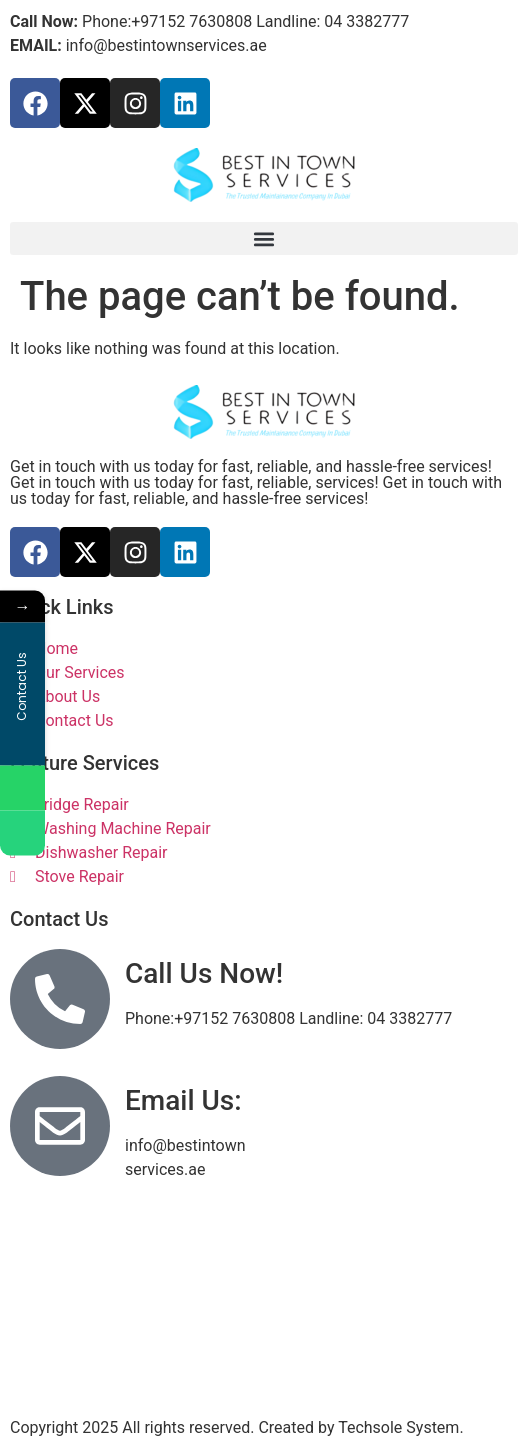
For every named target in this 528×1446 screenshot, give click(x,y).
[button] (264, 238)
